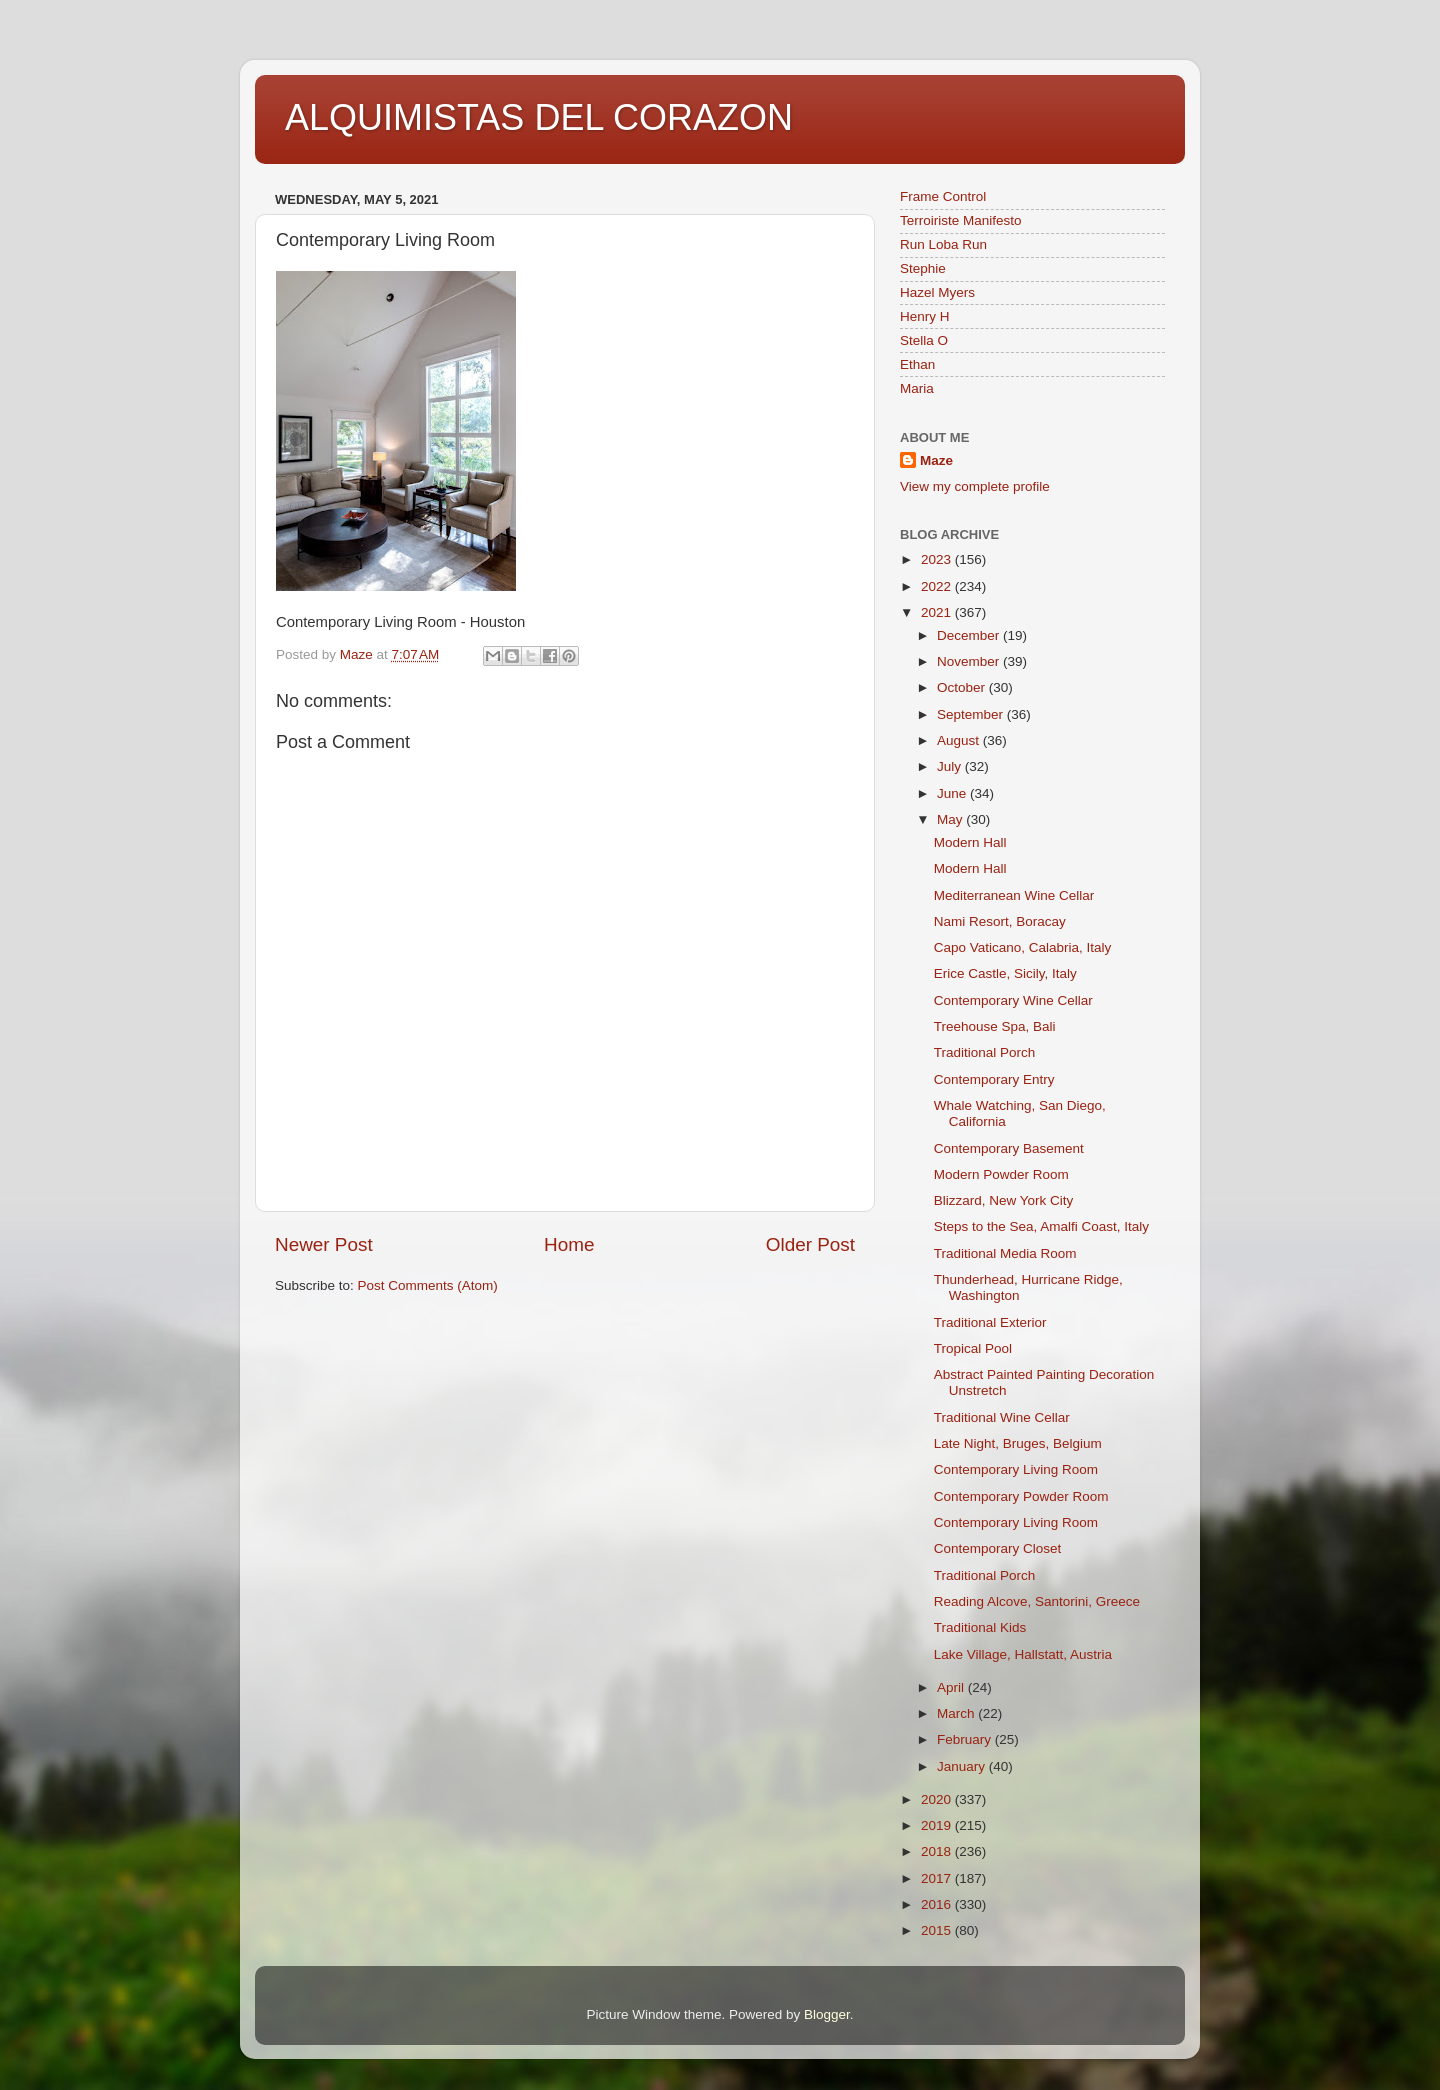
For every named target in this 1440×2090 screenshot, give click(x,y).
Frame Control (943, 196)
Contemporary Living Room (1016, 1469)
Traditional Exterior (990, 1322)
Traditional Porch (985, 1052)
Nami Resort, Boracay (1000, 921)
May (951, 819)
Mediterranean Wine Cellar (1014, 895)
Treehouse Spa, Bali (995, 1026)
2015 (938, 1930)
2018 (938, 1851)
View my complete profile (975, 486)
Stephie (923, 268)
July (951, 766)
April (952, 1687)
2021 (938, 612)
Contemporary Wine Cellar (1013, 1000)
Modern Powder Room (1001, 1174)
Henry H (925, 316)
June (953, 793)
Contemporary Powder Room (1021, 1496)
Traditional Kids (980, 1627)
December (970, 635)
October (963, 687)
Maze (936, 460)
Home (569, 1244)
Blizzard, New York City (1004, 1200)
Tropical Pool (973, 1348)
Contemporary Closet (998, 1548)
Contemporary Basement (1009, 1148)
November (970, 661)
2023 (938, 559)
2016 (938, 1904)
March (957, 1713)
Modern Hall (970, 842)
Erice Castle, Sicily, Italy (1005, 973)
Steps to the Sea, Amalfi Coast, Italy (1041, 1226)
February (966, 1739)
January (963, 1766)
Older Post (810, 1244)
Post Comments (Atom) (428, 1285)
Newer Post (324, 1244)
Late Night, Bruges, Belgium (1018, 1443)
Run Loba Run (943, 244)
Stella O (924, 340)
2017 (938, 1878)
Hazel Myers (937, 292)
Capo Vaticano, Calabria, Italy (1023, 947)
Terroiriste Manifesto (961, 220)
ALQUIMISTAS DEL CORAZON (539, 117)
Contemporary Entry (994, 1079)
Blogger (827, 2014)
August (960, 740)
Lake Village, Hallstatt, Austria (1023, 1654)
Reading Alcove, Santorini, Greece (1037, 1601)
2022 (938, 586)
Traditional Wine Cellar (1002, 1417)
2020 (938, 1799)
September (972, 714)
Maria (917, 388)
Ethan (917, 364)
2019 (938, 1825)
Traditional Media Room (1005, 1253)
